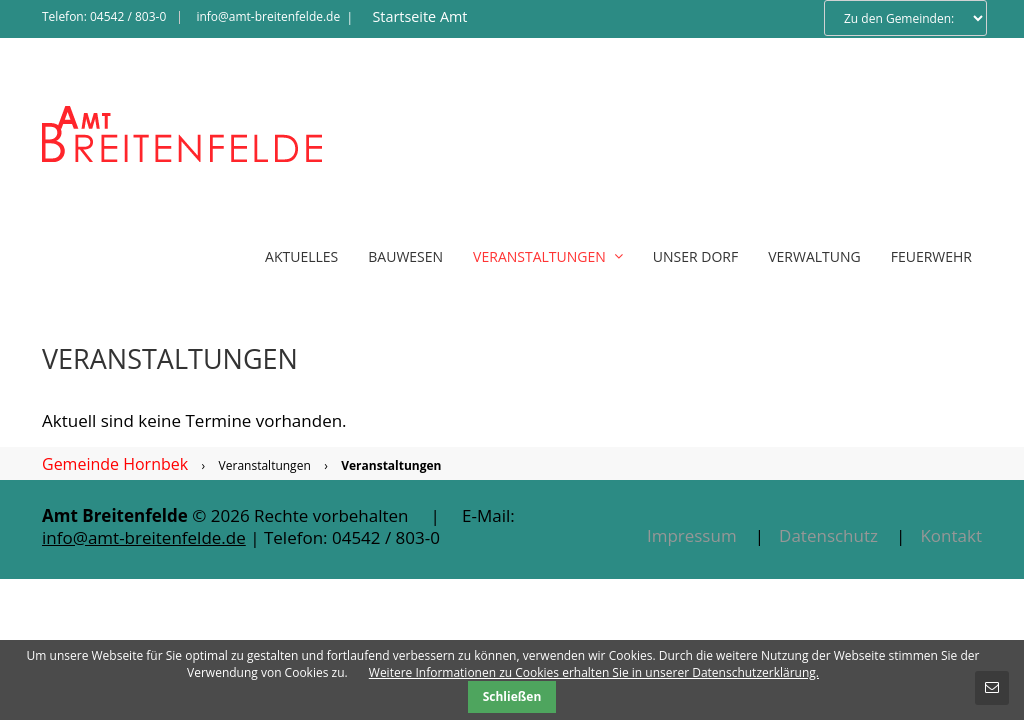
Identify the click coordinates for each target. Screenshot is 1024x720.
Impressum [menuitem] (692, 535)
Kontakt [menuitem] (951, 535)
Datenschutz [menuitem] (828, 535)
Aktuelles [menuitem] (301, 256)
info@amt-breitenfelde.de (268, 16)
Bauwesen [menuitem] (405, 256)
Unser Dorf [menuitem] (695, 256)
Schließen (512, 696)
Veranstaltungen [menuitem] (548, 256)
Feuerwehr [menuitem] (931, 256)
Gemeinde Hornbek (115, 464)
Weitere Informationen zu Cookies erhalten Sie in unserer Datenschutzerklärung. (594, 672)
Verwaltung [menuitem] (814, 256)
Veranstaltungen (265, 465)
